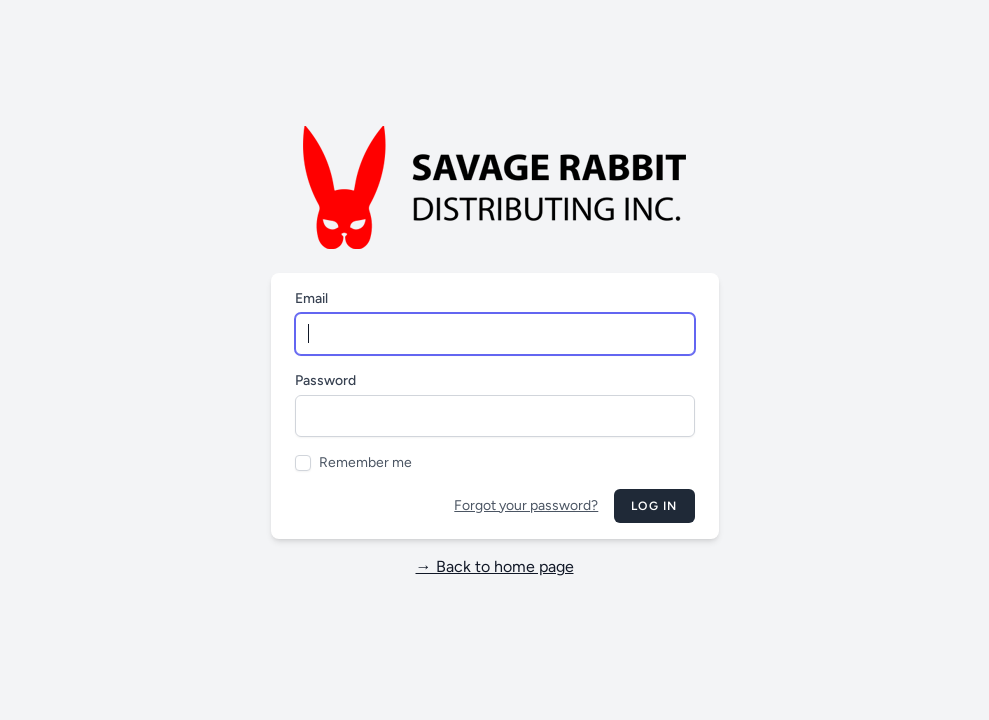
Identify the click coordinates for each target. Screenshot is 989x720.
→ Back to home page (495, 566)
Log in (654, 506)
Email (311, 298)
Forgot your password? (526, 505)
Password (325, 380)
